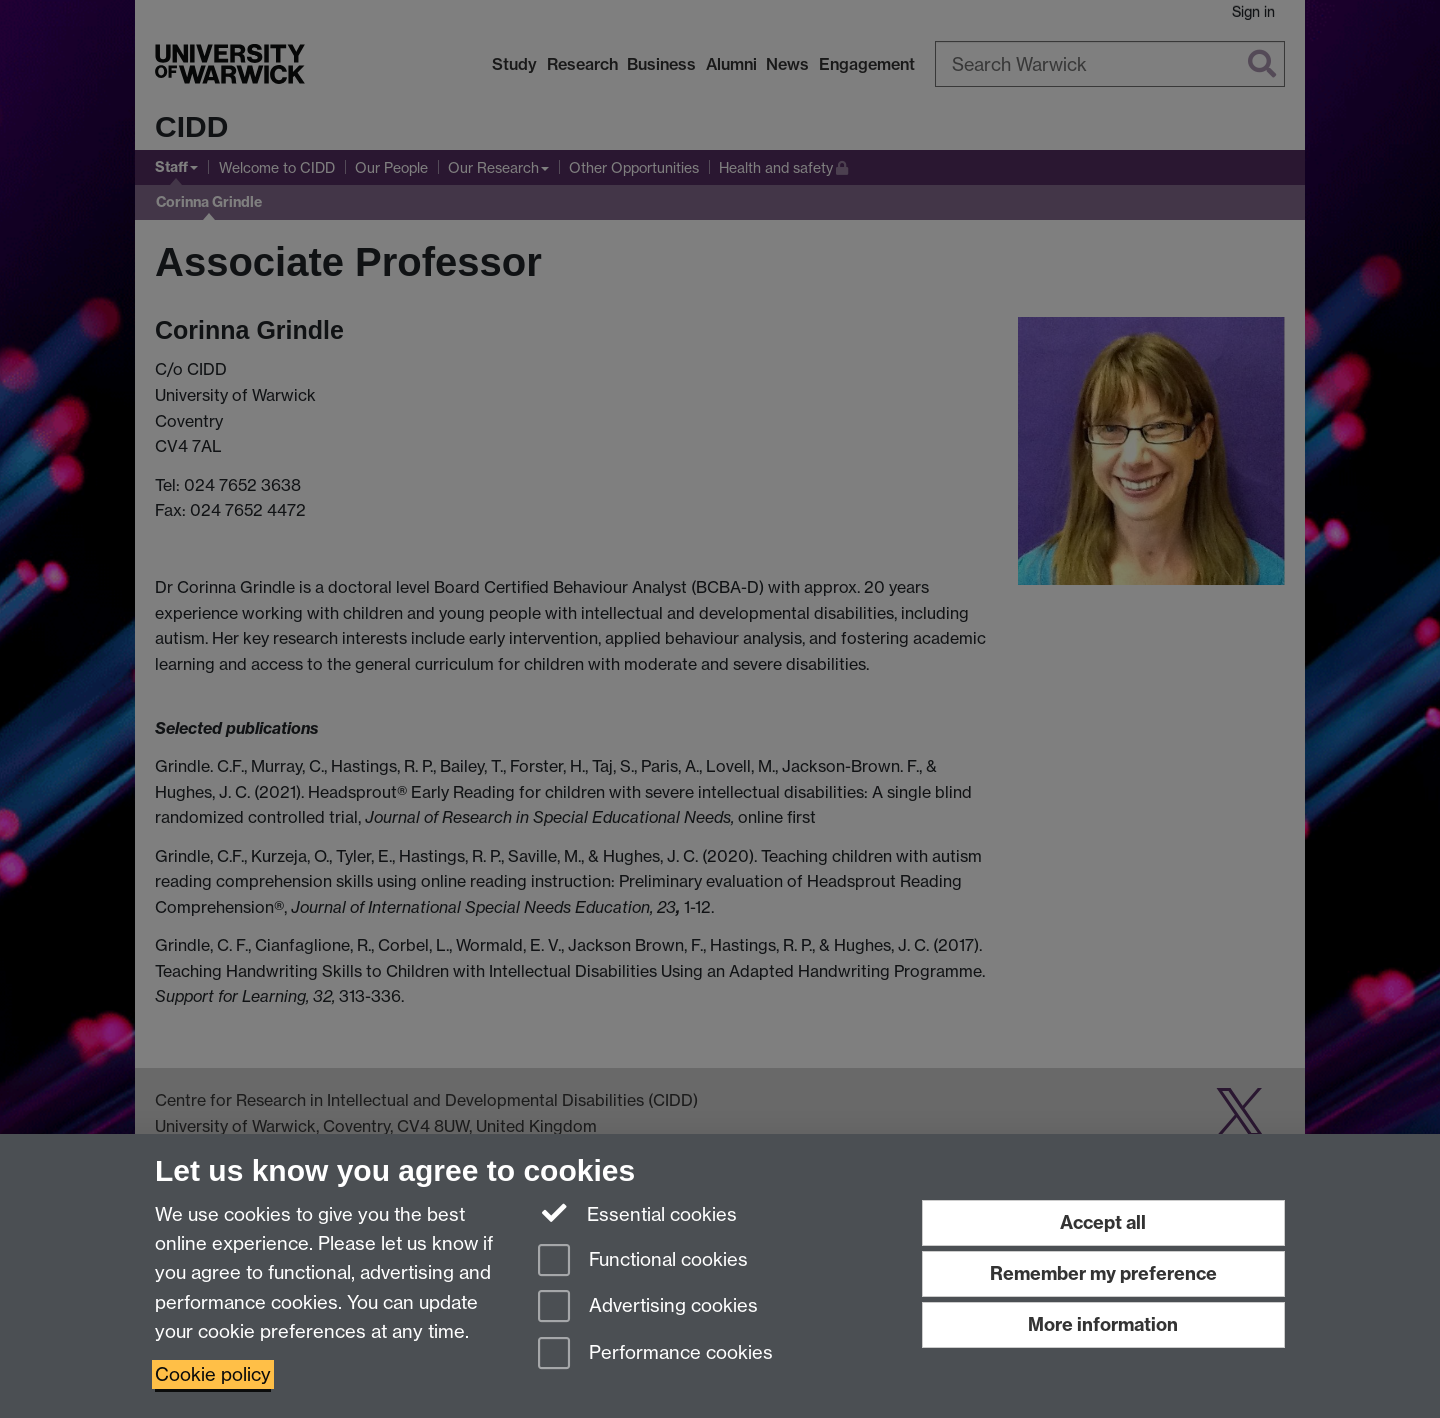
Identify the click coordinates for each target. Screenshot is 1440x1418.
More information (1103, 1324)
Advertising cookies (648, 1307)
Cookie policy (213, 1374)
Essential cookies (637, 1213)
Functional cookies (643, 1261)
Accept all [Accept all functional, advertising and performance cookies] (1103, 1222)
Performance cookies (655, 1354)
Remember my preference (1103, 1273)
